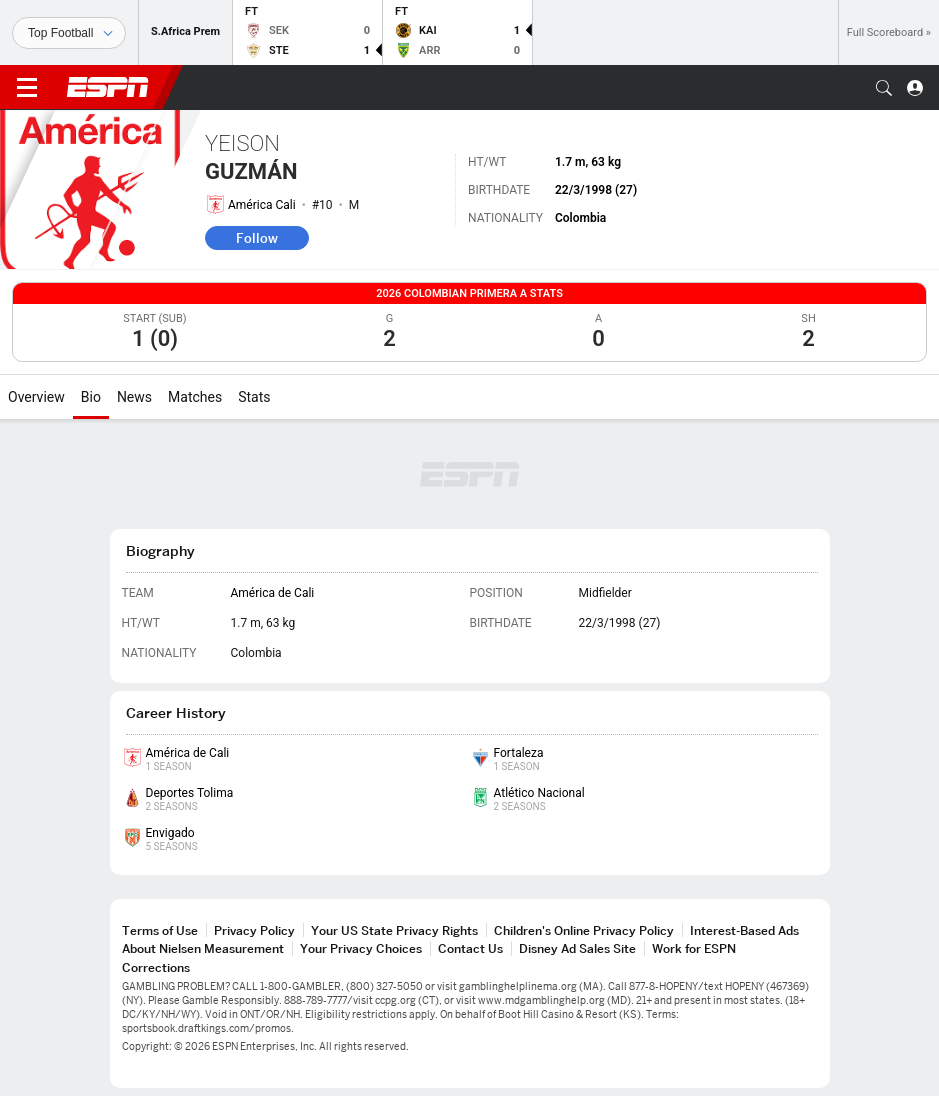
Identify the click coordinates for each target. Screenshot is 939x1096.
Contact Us (470, 948)
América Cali (262, 205)
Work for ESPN (694, 948)
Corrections (156, 967)
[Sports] (69, 33)
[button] (884, 88)
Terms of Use (160, 930)
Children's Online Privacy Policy (584, 930)
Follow (257, 238)
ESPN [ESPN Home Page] (108, 87)
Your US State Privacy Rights (394, 930)
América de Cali (273, 593)
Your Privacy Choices (361, 948)
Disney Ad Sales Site (577, 948)
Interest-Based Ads (744, 930)
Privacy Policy (254, 930)
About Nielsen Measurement (203, 948)
